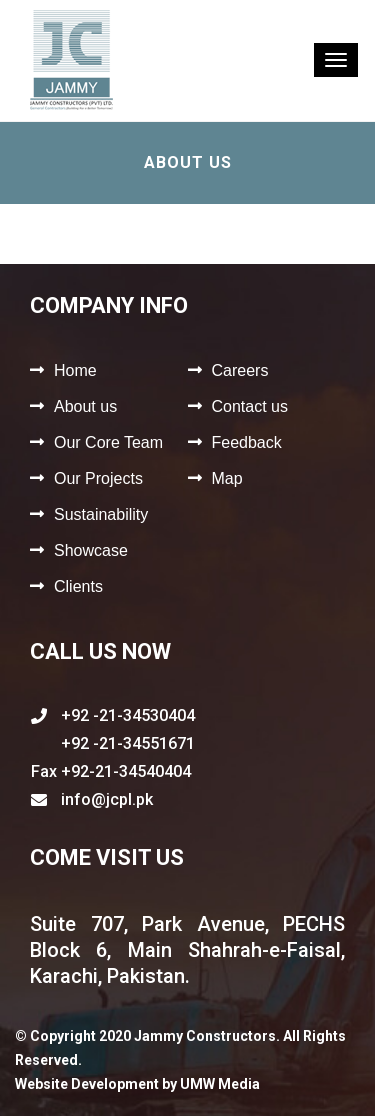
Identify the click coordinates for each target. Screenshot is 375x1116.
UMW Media (220, 1084)
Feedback (247, 442)
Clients (78, 586)
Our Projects (98, 478)
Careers (240, 370)
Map (227, 478)
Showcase (91, 550)
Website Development (87, 1084)
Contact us (250, 406)
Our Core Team (108, 442)
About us (85, 406)
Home (75, 370)
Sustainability (101, 514)
